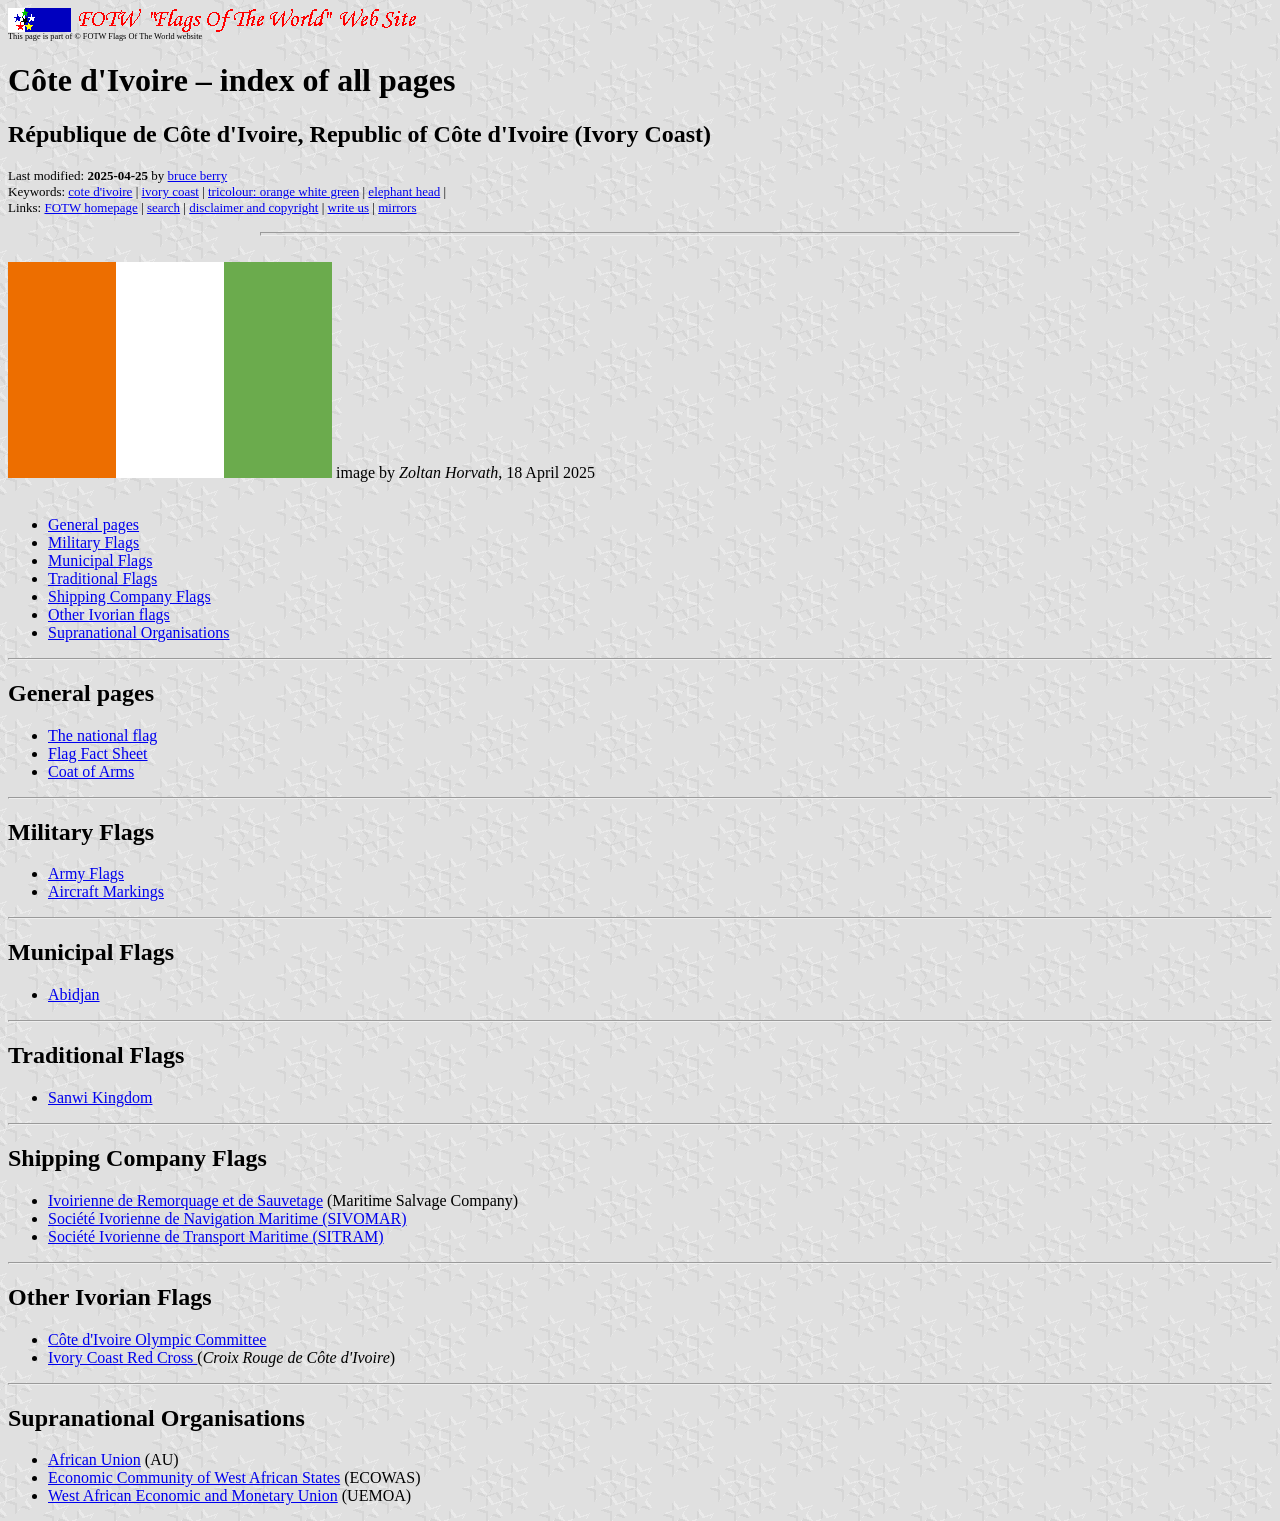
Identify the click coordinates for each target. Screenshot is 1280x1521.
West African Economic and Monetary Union (193, 1495)
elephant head (404, 191)
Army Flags (86, 873)
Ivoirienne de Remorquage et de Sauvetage (185, 1200)
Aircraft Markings (106, 891)
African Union (94, 1459)
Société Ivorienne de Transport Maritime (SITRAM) (216, 1236)
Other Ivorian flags (109, 614)
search (163, 207)
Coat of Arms (91, 771)
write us (349, 207)
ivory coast (169, 191)
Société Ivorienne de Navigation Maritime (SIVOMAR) (227, 1218)
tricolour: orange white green (283, 191)
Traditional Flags (102, 578)
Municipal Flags (100, 560)
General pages (93, 524)
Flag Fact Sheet (98, 753)
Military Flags (93, 542)
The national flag (102, 735)
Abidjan (74, 994)
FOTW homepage (90, 207)
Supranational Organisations (138, 632)
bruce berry (198, 175)
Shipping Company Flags (129, 596)
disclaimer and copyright (253, 207)
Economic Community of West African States (194, 1477)
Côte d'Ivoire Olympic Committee (157, 1339)
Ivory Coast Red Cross (122, 1357)
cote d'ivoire (100, 191)
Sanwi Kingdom (100, 1097)
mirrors (397, 207)
